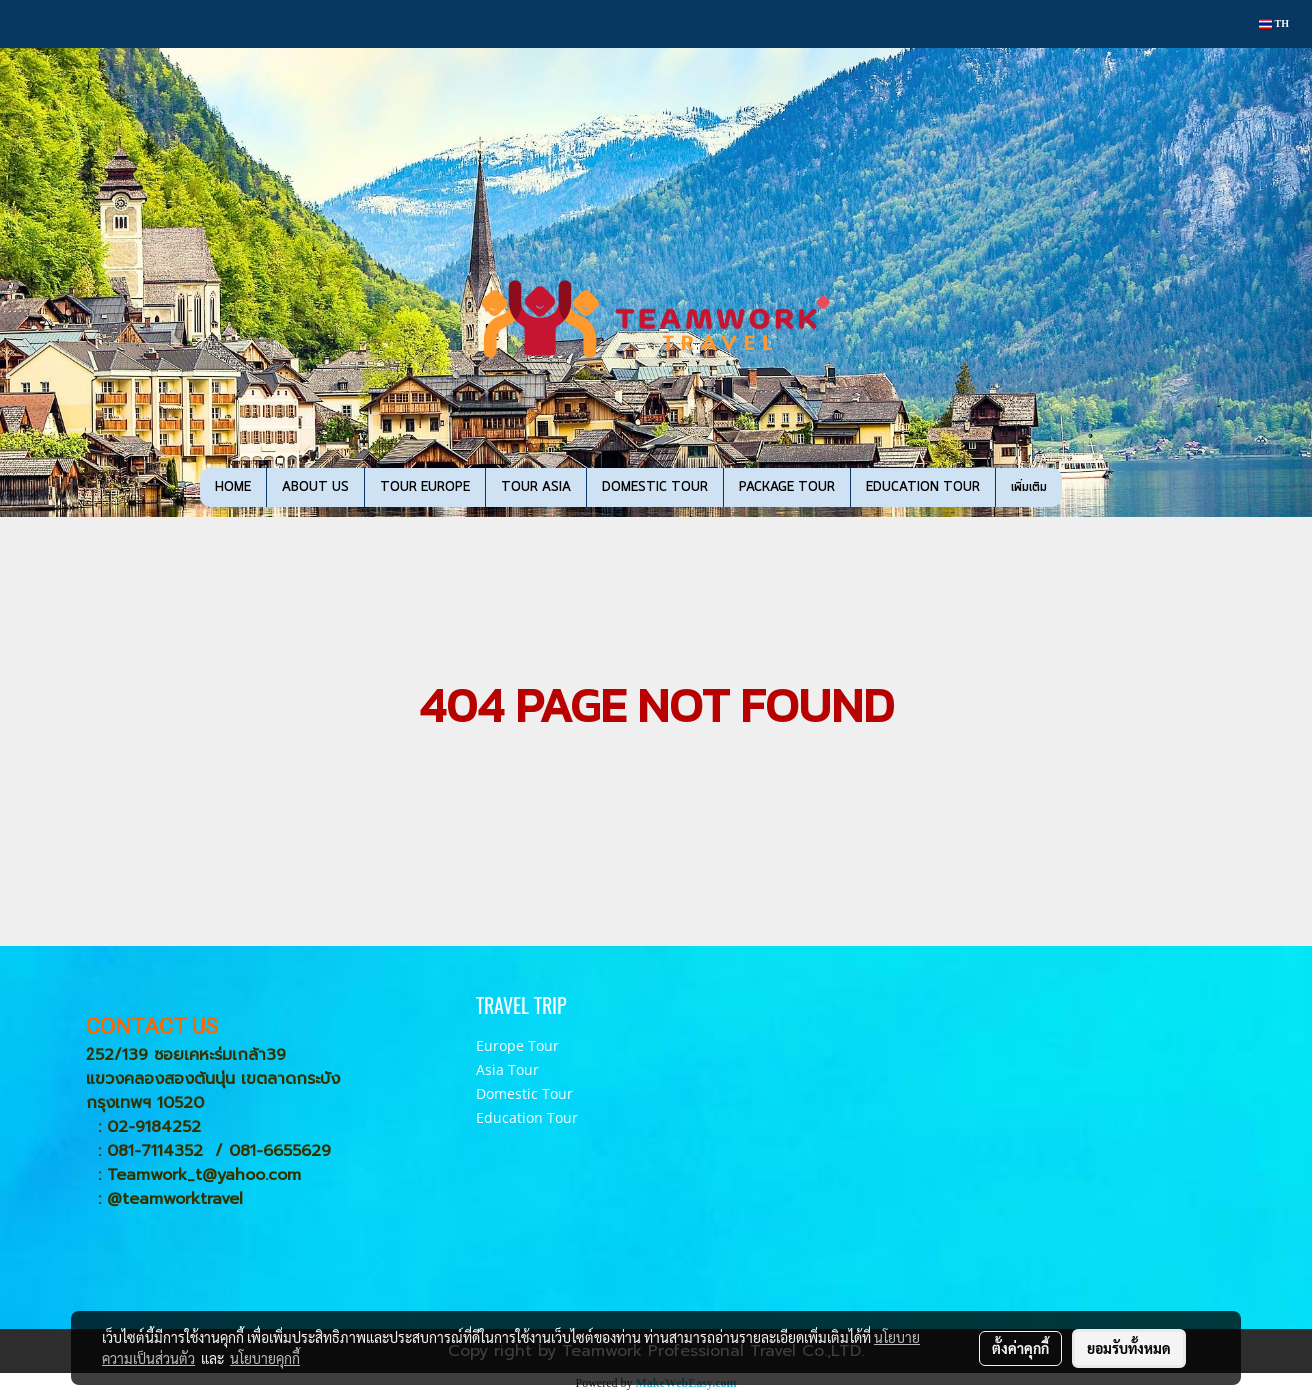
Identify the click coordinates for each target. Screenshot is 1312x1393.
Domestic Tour (524, 1093)
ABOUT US (315, 487)
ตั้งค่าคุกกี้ (1020, 1348)
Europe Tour (517, 1045)
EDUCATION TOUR (923, 487)
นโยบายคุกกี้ (265, 1358)
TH (1274, 23)
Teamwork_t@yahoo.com (204, 1175)
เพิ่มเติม (1029, 487)
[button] (1092, 488)
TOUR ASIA (536, 487)
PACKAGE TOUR (787, 487)
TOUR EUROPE (425, 487)
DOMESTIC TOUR (655, 487)
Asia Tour (507, 1069)
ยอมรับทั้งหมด (1129, 1348)
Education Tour (527, 1117)
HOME (233, 487)
